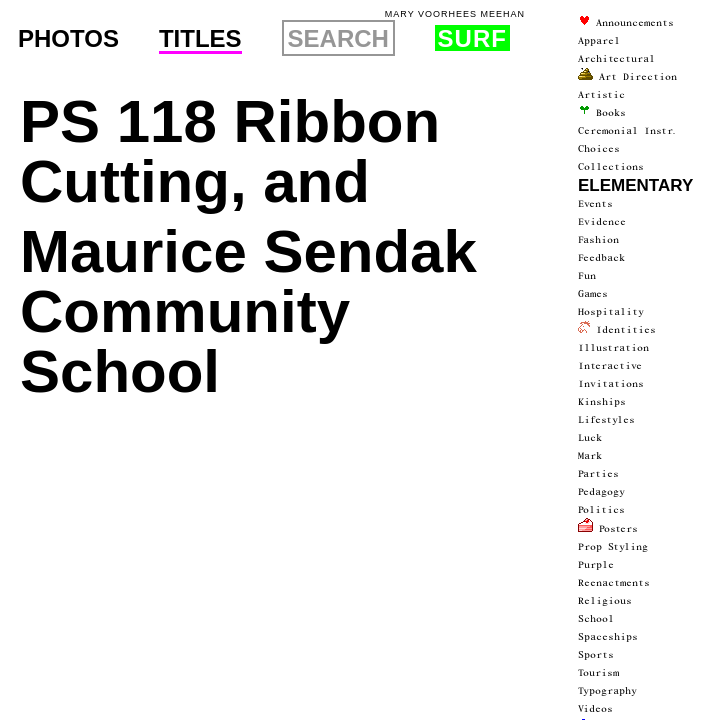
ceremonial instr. (628, 131)
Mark (590, 456)
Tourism (598, 673)
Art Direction (627, 77)
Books (602, 113)
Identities (617, 330)
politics (601, 510)
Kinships (602, 402)
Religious (605, 601)
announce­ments (626, 23)
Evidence (602, 222)
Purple (596, 565)
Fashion (598, 240)
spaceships (608, 637)
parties (598, 474)
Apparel (599, 41)
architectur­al (616, 59)
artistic (601, 95)
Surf (472, 38)
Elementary (635, 185)
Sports (596, 655)
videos (595, 709)
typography (607, 691)
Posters (608, 529)
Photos (68, 39)
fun (587, 276)
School (596, 619)
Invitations (611, 384)
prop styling (613, 547)
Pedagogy (601, 492)
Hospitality (611, 312)
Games (593, 294)
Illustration (613, 348)
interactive (610, 366)
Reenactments (614, 583)
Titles (200, 39)
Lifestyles (606, 420)
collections (611, 167)
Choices (599, 149)
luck (590, 438)
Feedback (601, 258)
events (595, 204)
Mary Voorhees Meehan (455, 14)
